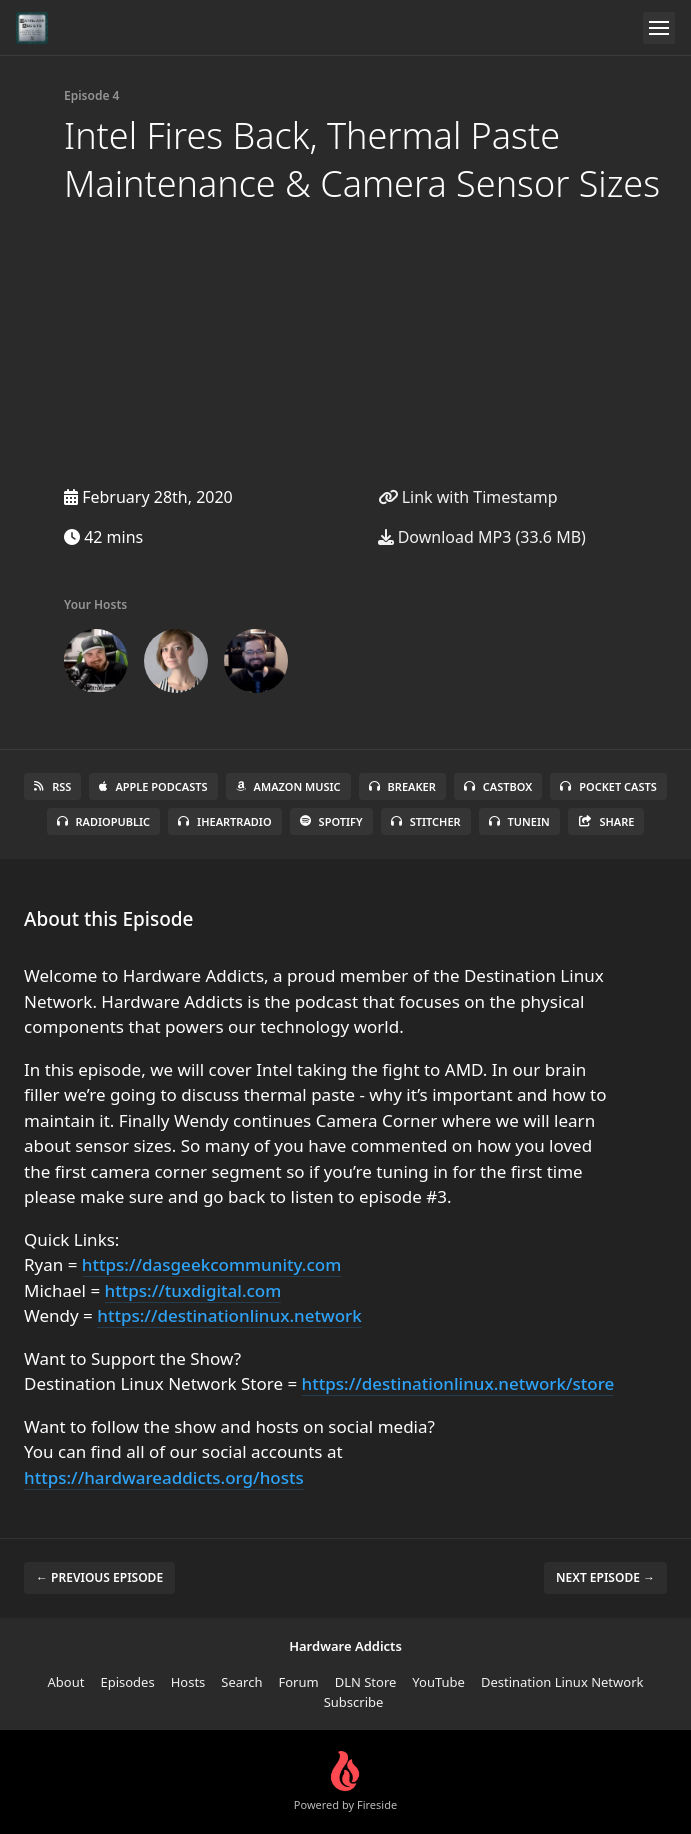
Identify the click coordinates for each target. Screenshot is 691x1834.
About (66, 1682)
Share (606, 821)
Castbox (498, 786)
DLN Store (366, 1682)
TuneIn (519, 821)
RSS (52, 786)
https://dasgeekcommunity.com (211, 1264)
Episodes (127, 1682)
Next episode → (605, 1577)
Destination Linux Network (562, 1682)
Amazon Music (288, 786)
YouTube (438, 1682)
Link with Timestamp (468, 497)
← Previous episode (99, 1577)
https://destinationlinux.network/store (458, 1383)
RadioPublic (104, 821)
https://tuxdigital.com (193, 1290)
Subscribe (354, 1702)
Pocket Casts (608, 786)
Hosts (188, 1682)
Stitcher (426, 821)
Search (241, 1682)
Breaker (402, 786)
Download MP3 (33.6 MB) (482, 537)
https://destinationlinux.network (229, 1315)
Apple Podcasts (153, 786)
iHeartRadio (225, 821)
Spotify (331, 821)
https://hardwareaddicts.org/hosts (164, 1477)
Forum (298, 1682)
